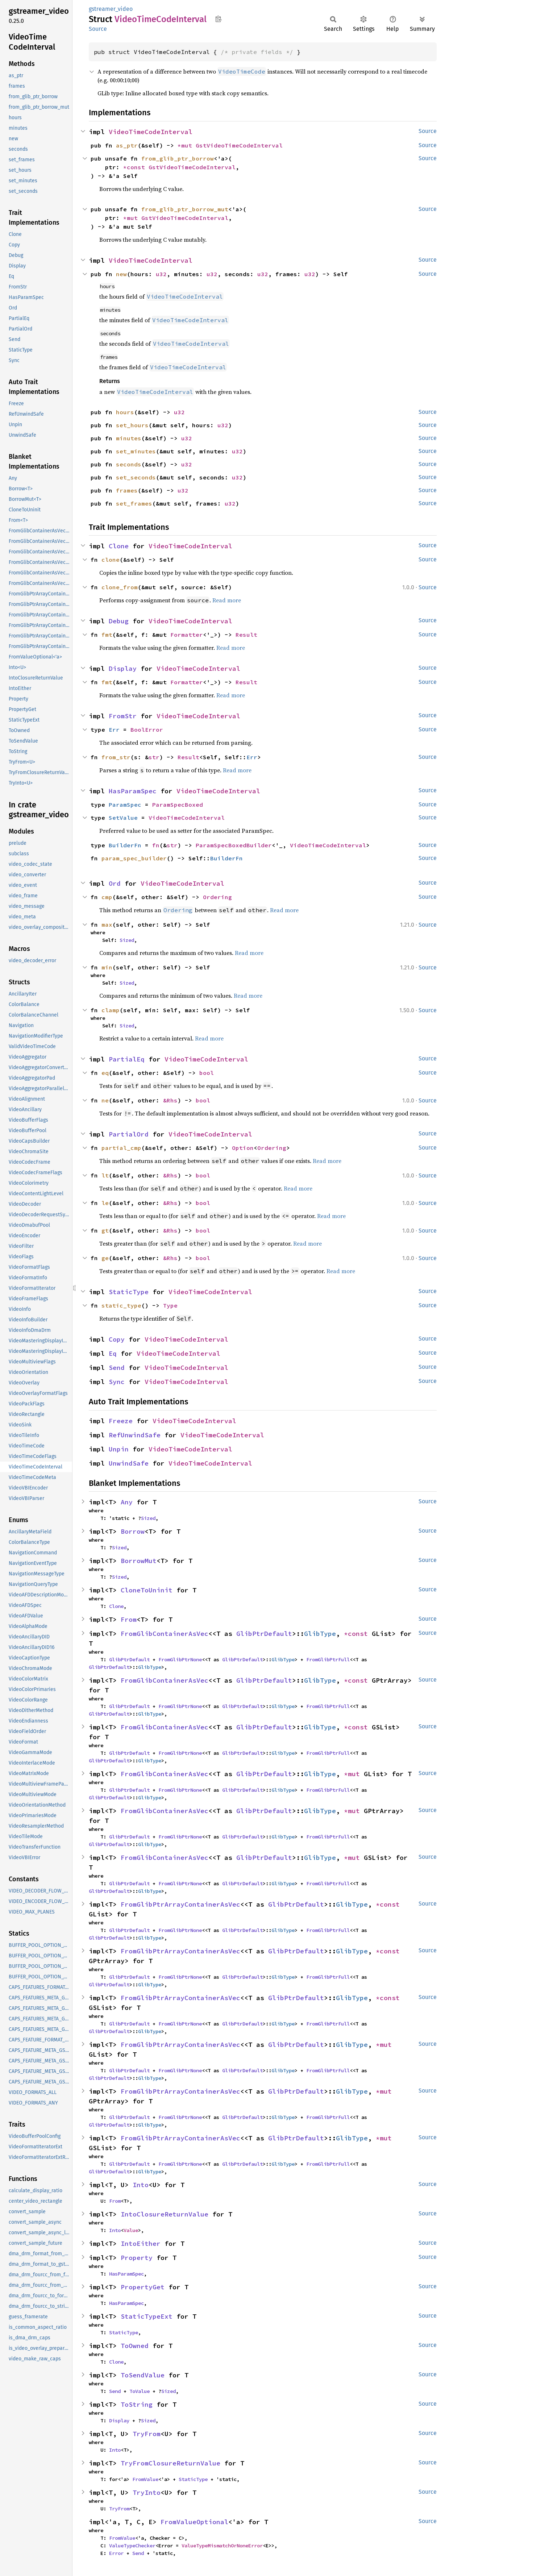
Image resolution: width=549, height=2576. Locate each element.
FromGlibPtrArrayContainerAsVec (180, 1904)
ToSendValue (143, 2375)
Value (131, 2230)
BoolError (146, 729)
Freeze (121, 1421)
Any (127, 1502)
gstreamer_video (111, 8)
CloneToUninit (146, 1590)
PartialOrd (129, 1134)
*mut (187, 145)
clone (110, 559)
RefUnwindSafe (135, 1435)
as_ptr (127, 145)
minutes (128, 438)
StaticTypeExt (146, 2316)
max (106, 924)
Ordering (217, 897)
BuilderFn (125, 845)
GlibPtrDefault (264, 1633)
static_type (121, 1305)
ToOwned (135, 2346)
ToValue (139, 2391)
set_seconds (136, 477)
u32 (161, 274)
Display (123, 668)
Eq (113, 1353)
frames (127, 490)
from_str (115, 757)
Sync (117, 1382)
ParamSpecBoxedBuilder (234, 845)
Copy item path (218, 19)
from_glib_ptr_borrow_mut (184, 209)
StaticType (129, 1292)
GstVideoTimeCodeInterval (239, 145)
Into (141, 2185)
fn (155, 845)
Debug (119, 621)
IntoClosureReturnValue (164, 2214)
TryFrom (147, 2434)
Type (170, 1305)
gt (105, 1230)
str (154, 757)
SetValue (123, 817)
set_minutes (136, 451)
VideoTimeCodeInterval (150, 132)
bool (206, 1072)
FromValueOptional (194, 2522)
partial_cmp (121, 1147)
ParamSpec (125, 804)
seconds (128, 464)
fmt (106, 634)
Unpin (119, 1449)
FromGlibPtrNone (180, 1659)
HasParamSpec (133, 791)
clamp (110, 1010)
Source (98, 28)
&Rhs (170, 1100)
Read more (226, 600)
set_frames (134, 503)
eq (105, 1072)
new (121, 274)
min (106, 967)
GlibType (320, 1633)
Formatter (186, 634)
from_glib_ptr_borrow (177, 158)
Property (137, 2257)
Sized (127, 940)
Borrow (133, 1531)
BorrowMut (139, 1561)
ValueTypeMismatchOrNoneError (222, 2545)
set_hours (132, 425)
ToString (137, 2404)
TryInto (147, 2492)
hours (125, 412)
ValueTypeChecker (132, 2545)
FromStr (123, 716)
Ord (115, 883)
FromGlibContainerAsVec (164, 1633)
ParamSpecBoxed (177, 804)
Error (116, 2553)
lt (105, 1175)
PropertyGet (143, 2287)
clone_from (119, 587)
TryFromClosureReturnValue (170, 2463)
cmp (106, 897)
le (105, 1202)
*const (136, 167)
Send (117, 1367)
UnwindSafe (129, 1463)
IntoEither (141, 2243)
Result (246, 634)
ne (105, 1100)
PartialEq (127, 1059)
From (129, 1619)
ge (105, 1258)
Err (114, 729)
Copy (117, 1339)
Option (243, 1147)
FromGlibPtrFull (328, 1659)
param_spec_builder (134, 858)
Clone (119, 546)
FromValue (145, 2479)
